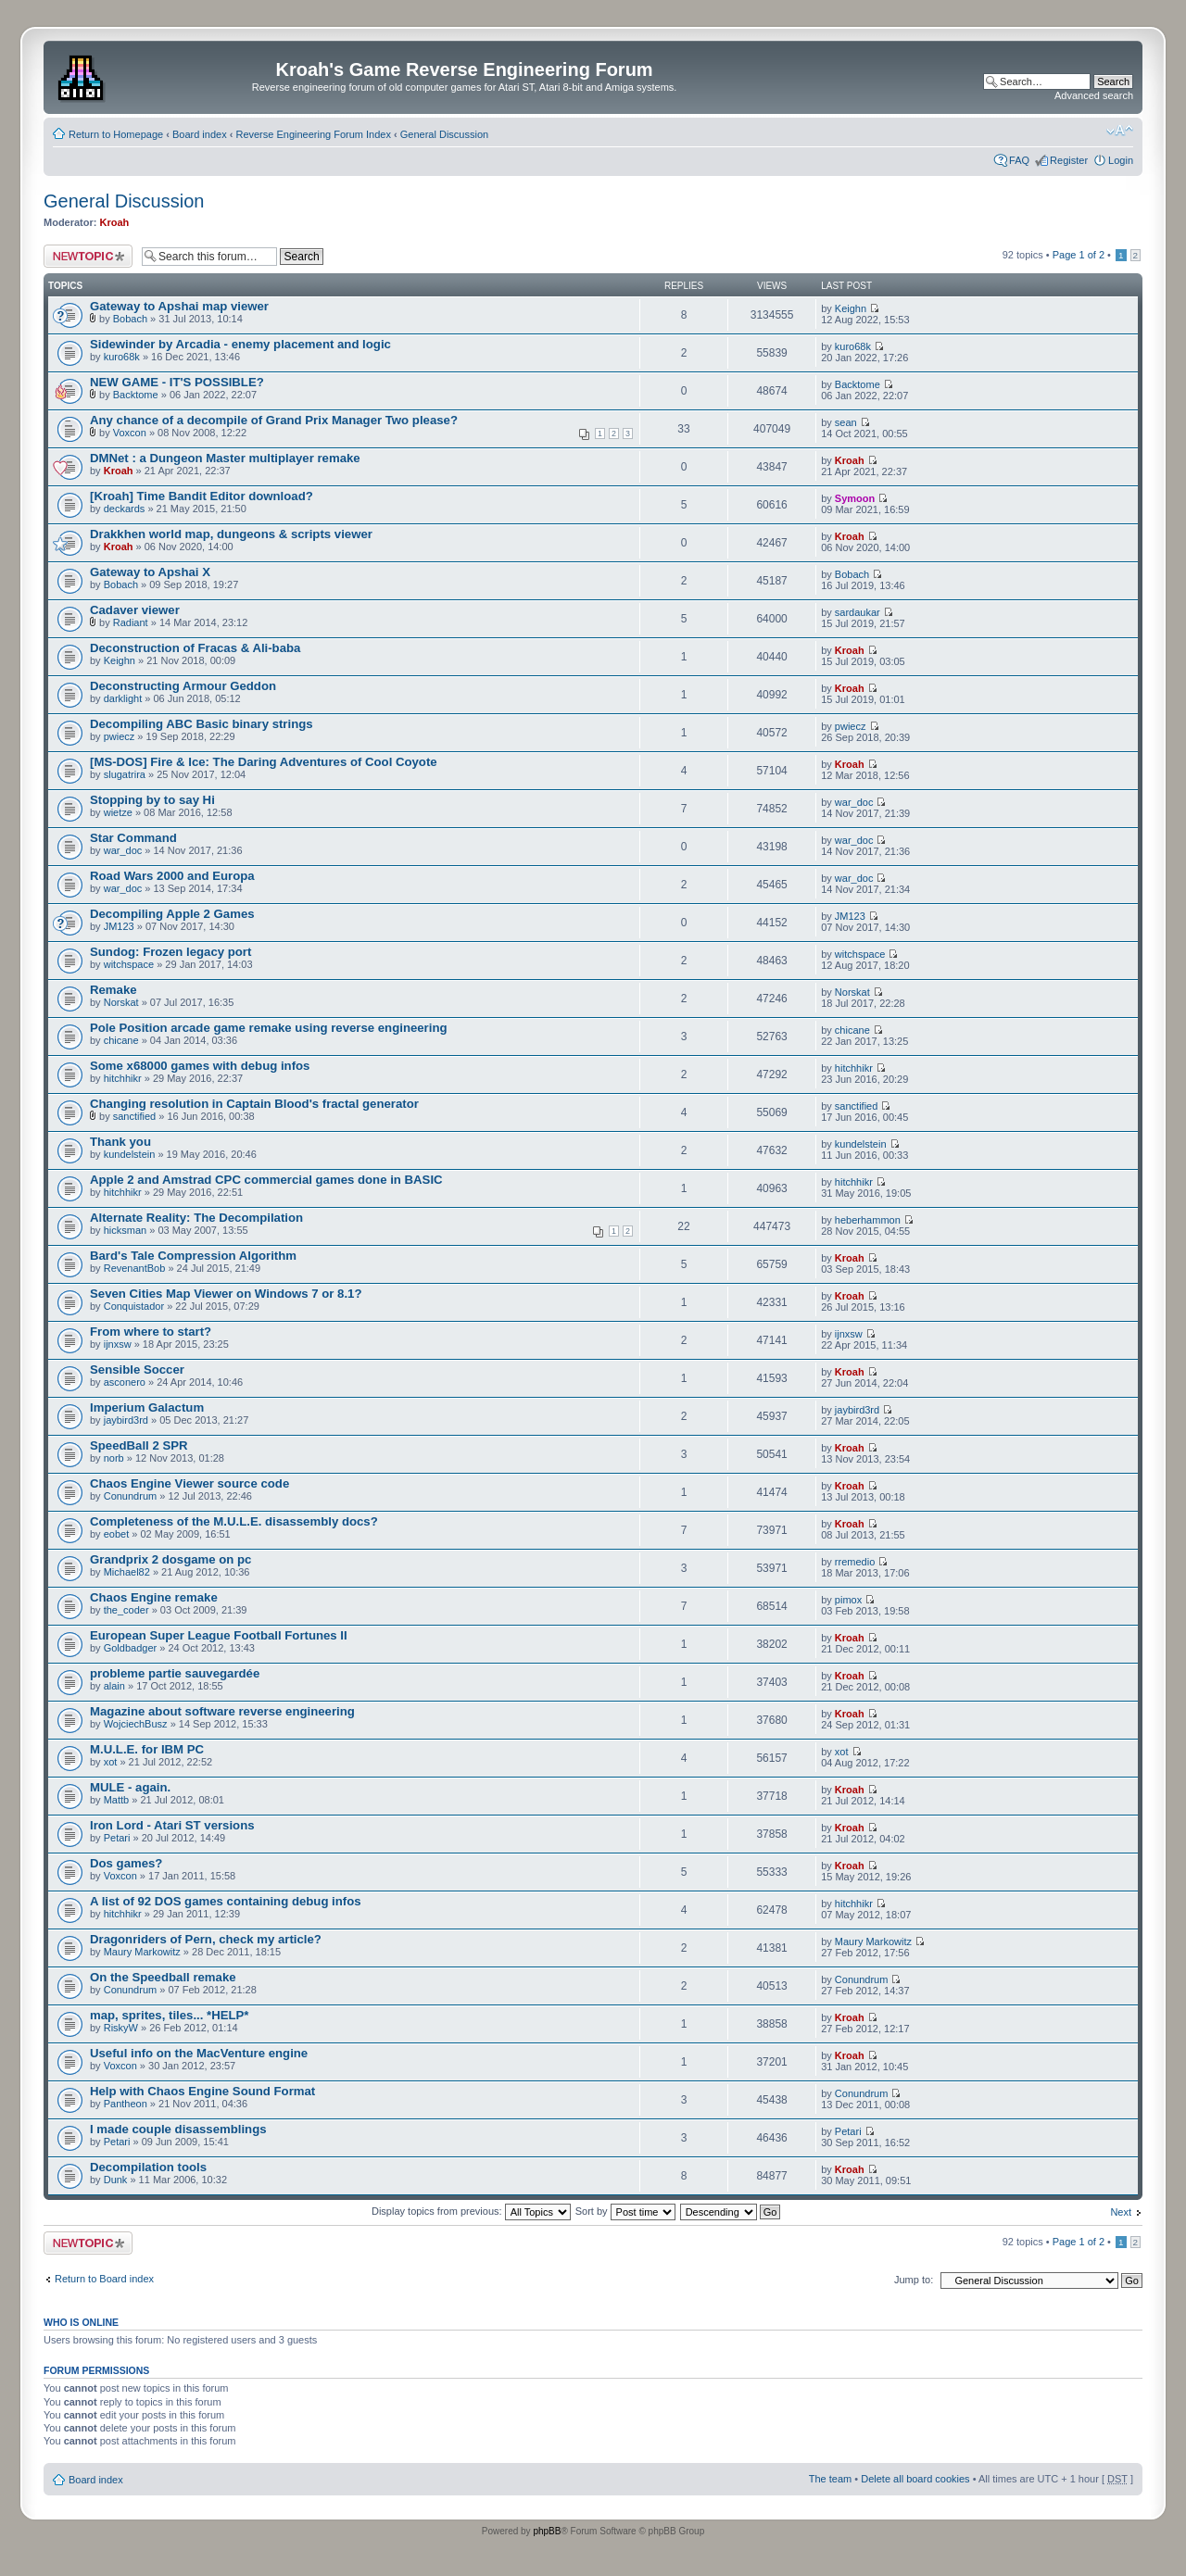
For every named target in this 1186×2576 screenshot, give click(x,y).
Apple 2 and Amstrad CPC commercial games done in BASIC (266, 1180)
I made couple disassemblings (178, 2129)
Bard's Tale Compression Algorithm (193, 1256)
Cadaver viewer (135, 610)
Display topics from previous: (471, 2211)
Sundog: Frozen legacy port (170, 952)
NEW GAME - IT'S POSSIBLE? (177, 382)
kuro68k (122, 356)
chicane (121, 1040)
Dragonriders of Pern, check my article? (206, 1939)
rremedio (855, 1561)
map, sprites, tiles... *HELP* (169, 2015)
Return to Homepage (116, 134)
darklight (123, 698)
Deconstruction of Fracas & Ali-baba (195, 648)
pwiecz (119, 736)
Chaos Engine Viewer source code (189, 1483)
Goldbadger (131, 1647)
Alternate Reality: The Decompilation (196, 1218)
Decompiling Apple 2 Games (172, 914)
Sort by (625, 2211)
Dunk (116, 2179)
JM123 (119, 926)
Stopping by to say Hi (152, 800)
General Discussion (444, 134)
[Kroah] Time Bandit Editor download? (201, 496)
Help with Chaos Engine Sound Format (202, 2091)
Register (1069, 160)
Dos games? (126, 1863)
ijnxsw (118, 1344)
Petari (117, 1837)
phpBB (547, 2531)
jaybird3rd (126, 1420)
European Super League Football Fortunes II (218, 1635)
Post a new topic (88, 256)
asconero (124, 1382)
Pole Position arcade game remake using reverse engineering (269, 1028)
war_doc (854, 802)
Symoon (855, 498)
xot (111, 1761)
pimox (848, 1599)
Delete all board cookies (915, 2478)
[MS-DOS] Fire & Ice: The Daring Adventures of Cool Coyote (263, 762)
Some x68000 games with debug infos (199, 1066)
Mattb (117, 1799)
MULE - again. (130, 1787)
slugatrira (124, 774)
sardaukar (857, 612)
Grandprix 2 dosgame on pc (170, 1559)
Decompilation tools (148, 2167)
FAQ (1019, 160)
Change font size (1119, 130)
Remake (113, 990)
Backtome (135, 394)
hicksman (125, 1230)
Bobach (130, 318)
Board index (199, 134)
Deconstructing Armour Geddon (183, 686)
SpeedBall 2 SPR (139, 1445)
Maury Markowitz (142, 1951)
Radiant (130, 622)
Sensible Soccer (137, 1369)
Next (1120, 2212)
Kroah (115, 222)
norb (114, 1458)
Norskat (121, 1002)
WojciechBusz (136, 1723)
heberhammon (868, 1219)
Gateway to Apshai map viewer (179, 306)
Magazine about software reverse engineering (222, 1711)
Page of (1078, 254)
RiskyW (121, 2027)
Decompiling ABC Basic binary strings (201, 724)
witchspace (129, 964)
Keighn (850, 308)
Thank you (120, 1142)
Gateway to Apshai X (150, 572)
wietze (118, 812)
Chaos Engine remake (154, 1597)
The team (830, 2478)
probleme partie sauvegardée (174, 1673)
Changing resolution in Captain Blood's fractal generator (254, 1104)
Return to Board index (104, 2278)
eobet (117, 1533)
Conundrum (130, 1496)
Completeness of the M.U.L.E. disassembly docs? (234, 1521)
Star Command (133, 838)
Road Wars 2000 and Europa (172, 876)
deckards (124, 508)
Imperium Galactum (147, 1407)
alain (114, 1685)
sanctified (134, 1116)
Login (1120, 160)
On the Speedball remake (163, 1977)
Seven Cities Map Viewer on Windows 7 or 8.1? (226, 1294)
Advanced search (1093, 95)
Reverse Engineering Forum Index (313, 134)
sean (846, 422)
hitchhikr (123, 1078)
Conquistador (134, 1306)
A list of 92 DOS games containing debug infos (225, 1901)
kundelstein (130, 1154)
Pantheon (125, 2103)
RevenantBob (135, 1268)
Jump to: (913, 2279)
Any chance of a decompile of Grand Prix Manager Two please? (274, 420)
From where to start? (150, 1331)
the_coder (126, 1609)
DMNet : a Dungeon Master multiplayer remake (225, 458)
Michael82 (127, 1571)
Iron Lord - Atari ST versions (172, 1825)
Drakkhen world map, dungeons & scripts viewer (231, 534)
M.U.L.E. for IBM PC (147, 1749)
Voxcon (129, 432)
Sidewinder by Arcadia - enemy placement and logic (240, 344)
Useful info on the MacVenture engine (199, 2053)
